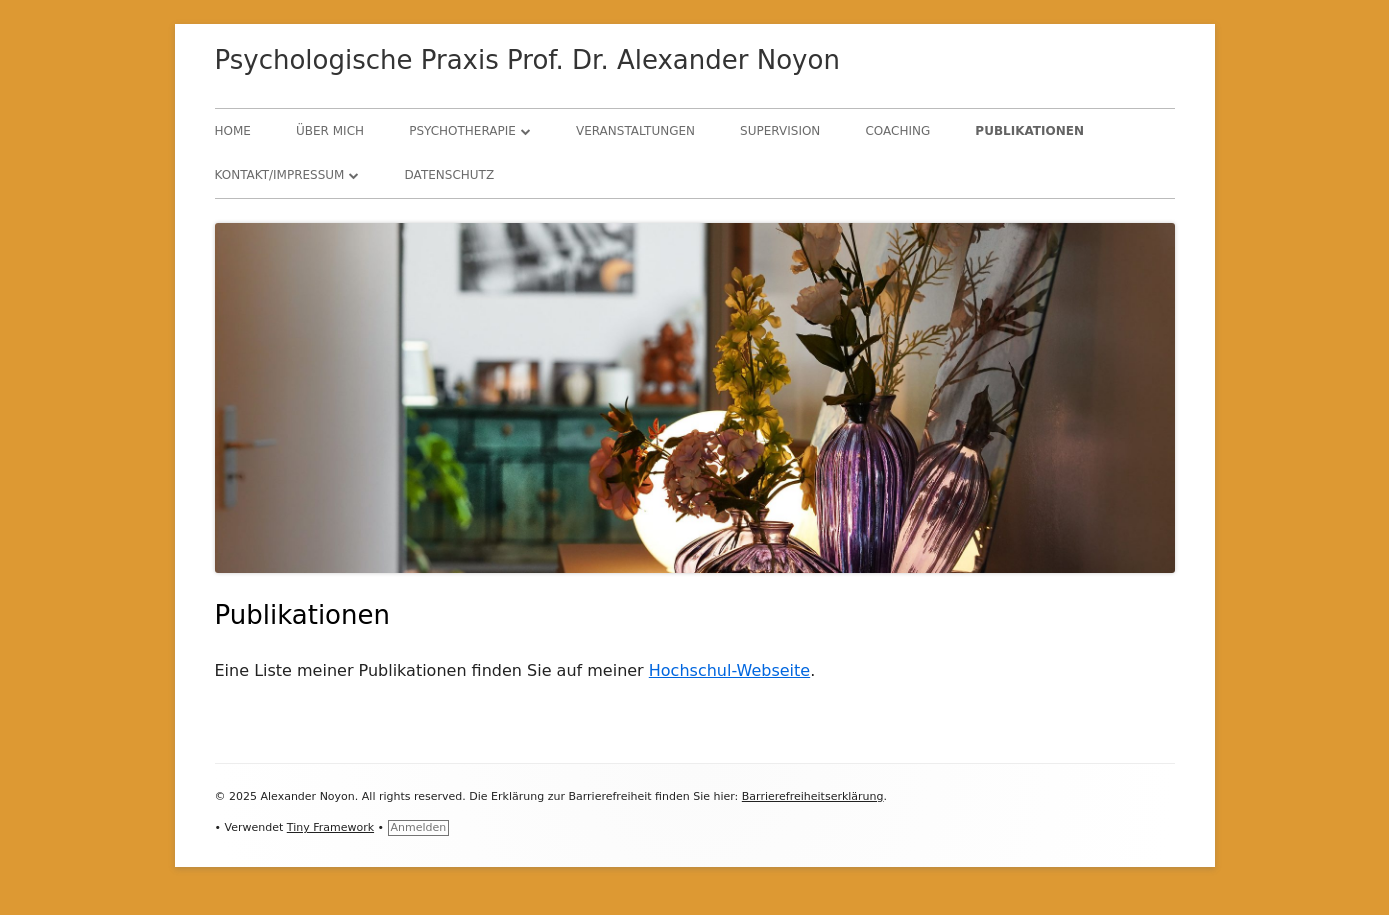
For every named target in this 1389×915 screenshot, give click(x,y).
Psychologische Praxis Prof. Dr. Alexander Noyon (527, 60)
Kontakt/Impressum (280, 175)
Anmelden (419, 827)
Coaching (897, 131)
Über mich (330, 131)
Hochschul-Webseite (729, 670)
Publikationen (1029, 131)
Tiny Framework (330, 827)
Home (233, 131)
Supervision (780, 131)
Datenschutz (450, 175)
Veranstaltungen (635, 131)
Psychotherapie (462, 131)
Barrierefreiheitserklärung (813, 796)
